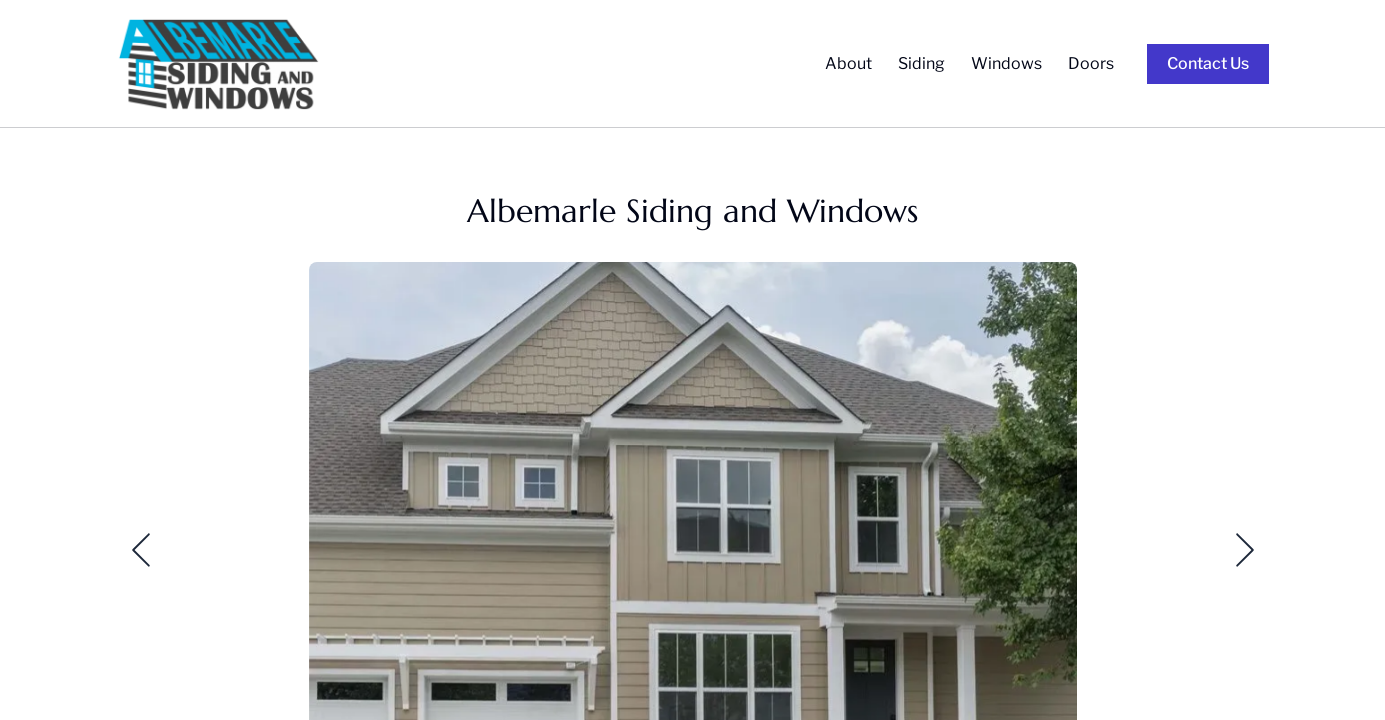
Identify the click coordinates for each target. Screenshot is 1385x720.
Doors (1091, 63)
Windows (1006, 63)
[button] (129, 550)
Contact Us (1208, 63)
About (848, 63)
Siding (921, 63)
